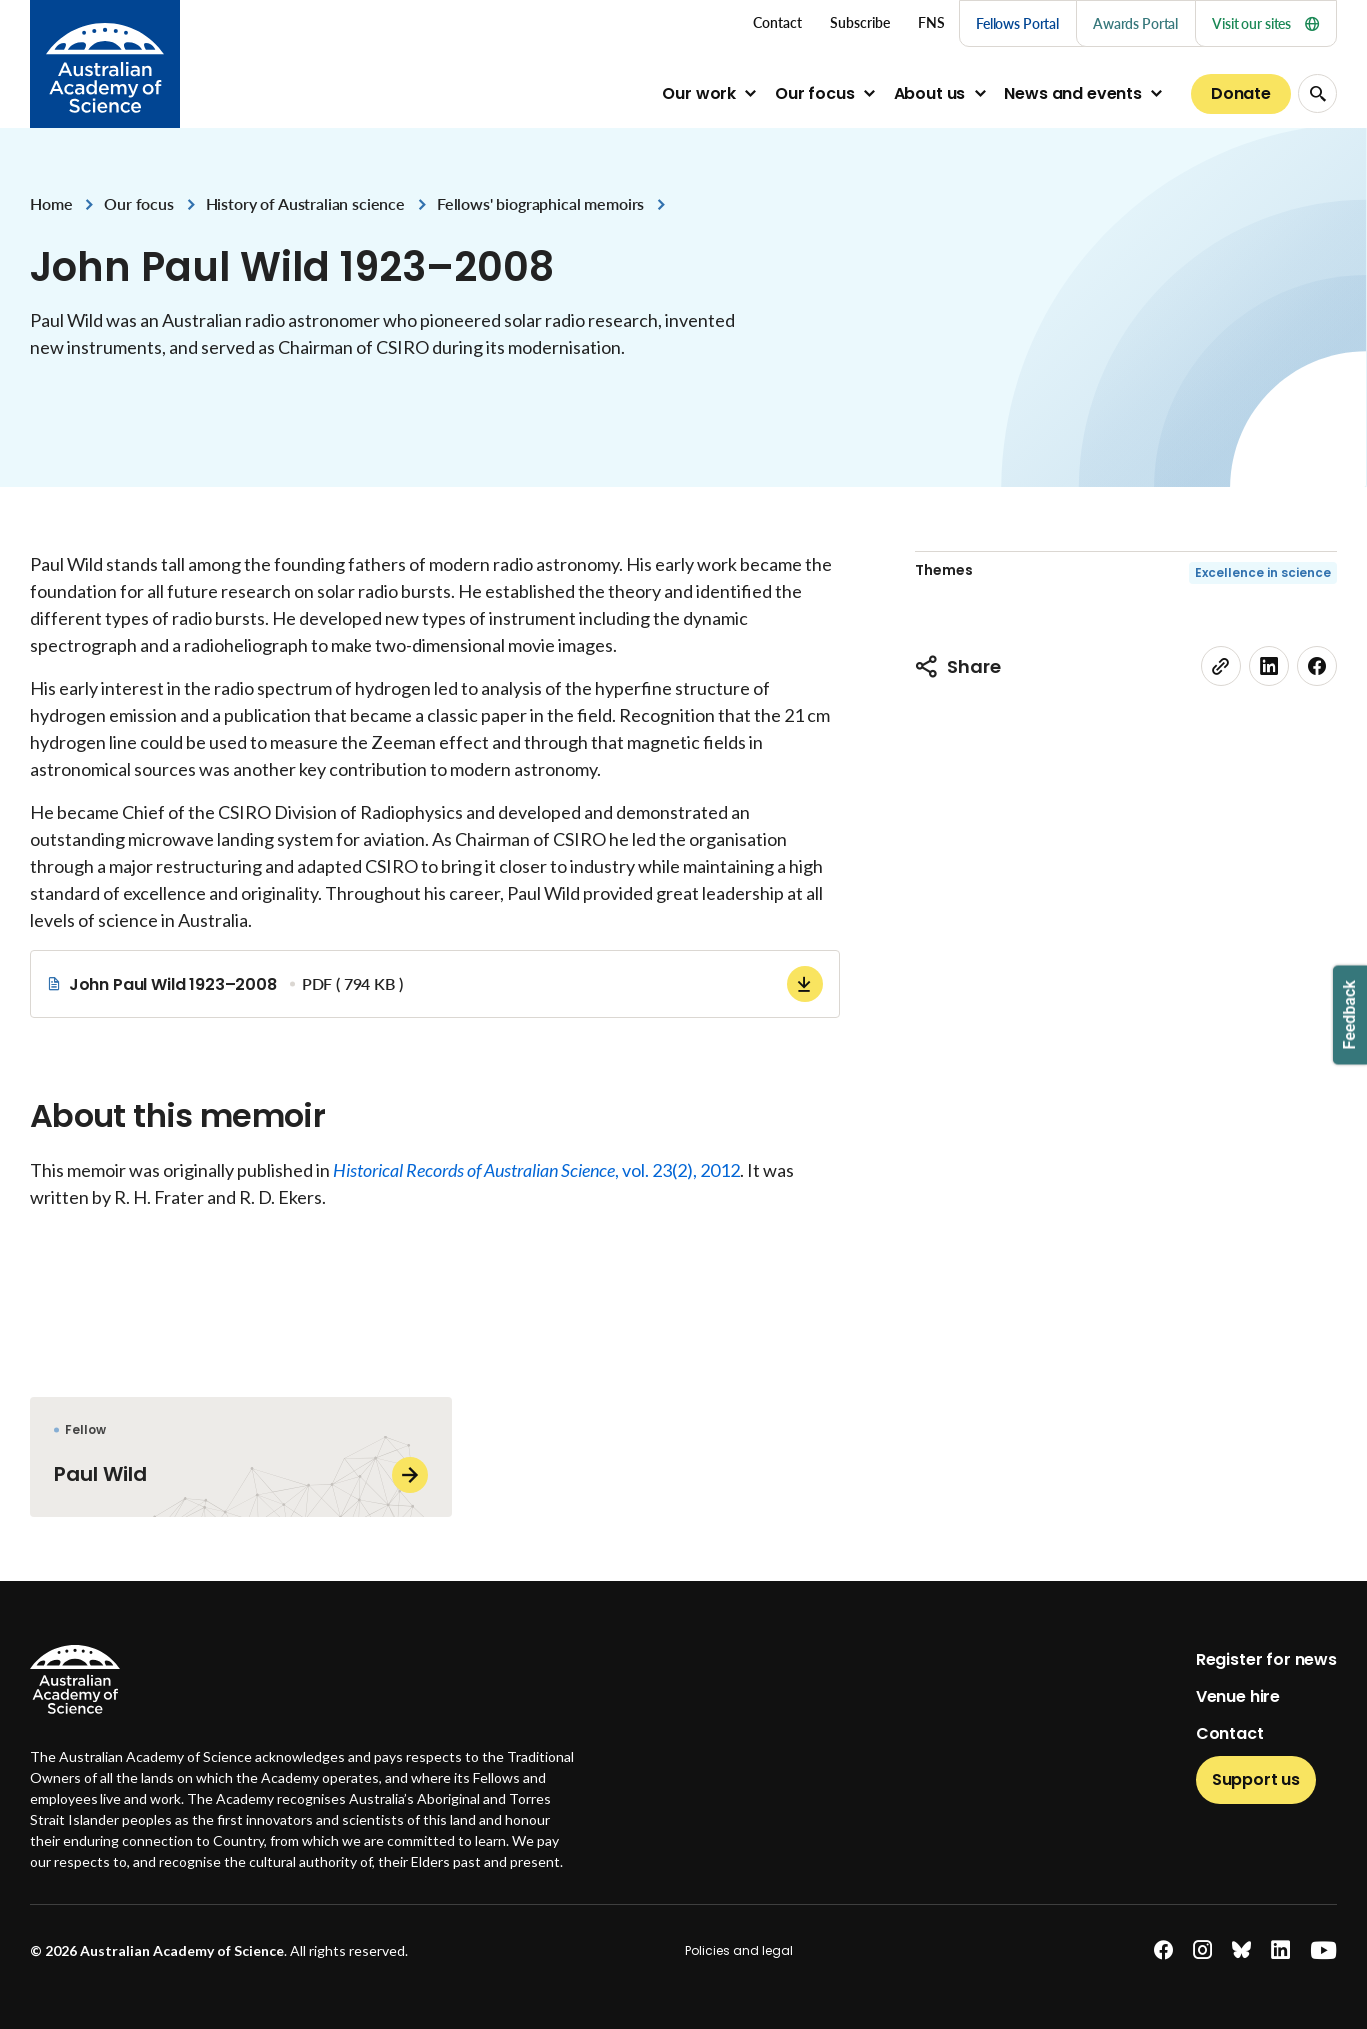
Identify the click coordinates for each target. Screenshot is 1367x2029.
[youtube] (1323, 1950)
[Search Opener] (1317, 93)
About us (930, 93)
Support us (1256, 1779)
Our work (699, 93)
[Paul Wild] (241, 1457)
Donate (1241, 93)
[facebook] (1317, 666)
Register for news (1266, 1659)
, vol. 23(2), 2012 (536, 1170)
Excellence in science (1263, 572)
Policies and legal (739, 1950)
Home (51, 203)
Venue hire (1238, 1696)
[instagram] (1202, 1950)
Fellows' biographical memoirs (540, 203)
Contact (1230, 1733)
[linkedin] (1269, 666)
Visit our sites (1265, 23)
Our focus (815, 93)
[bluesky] (1241, 1950)
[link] (1221, 666)
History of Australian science (305, 203)
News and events (1073, 93)
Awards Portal (1135, 23)
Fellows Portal (1017, 23)
